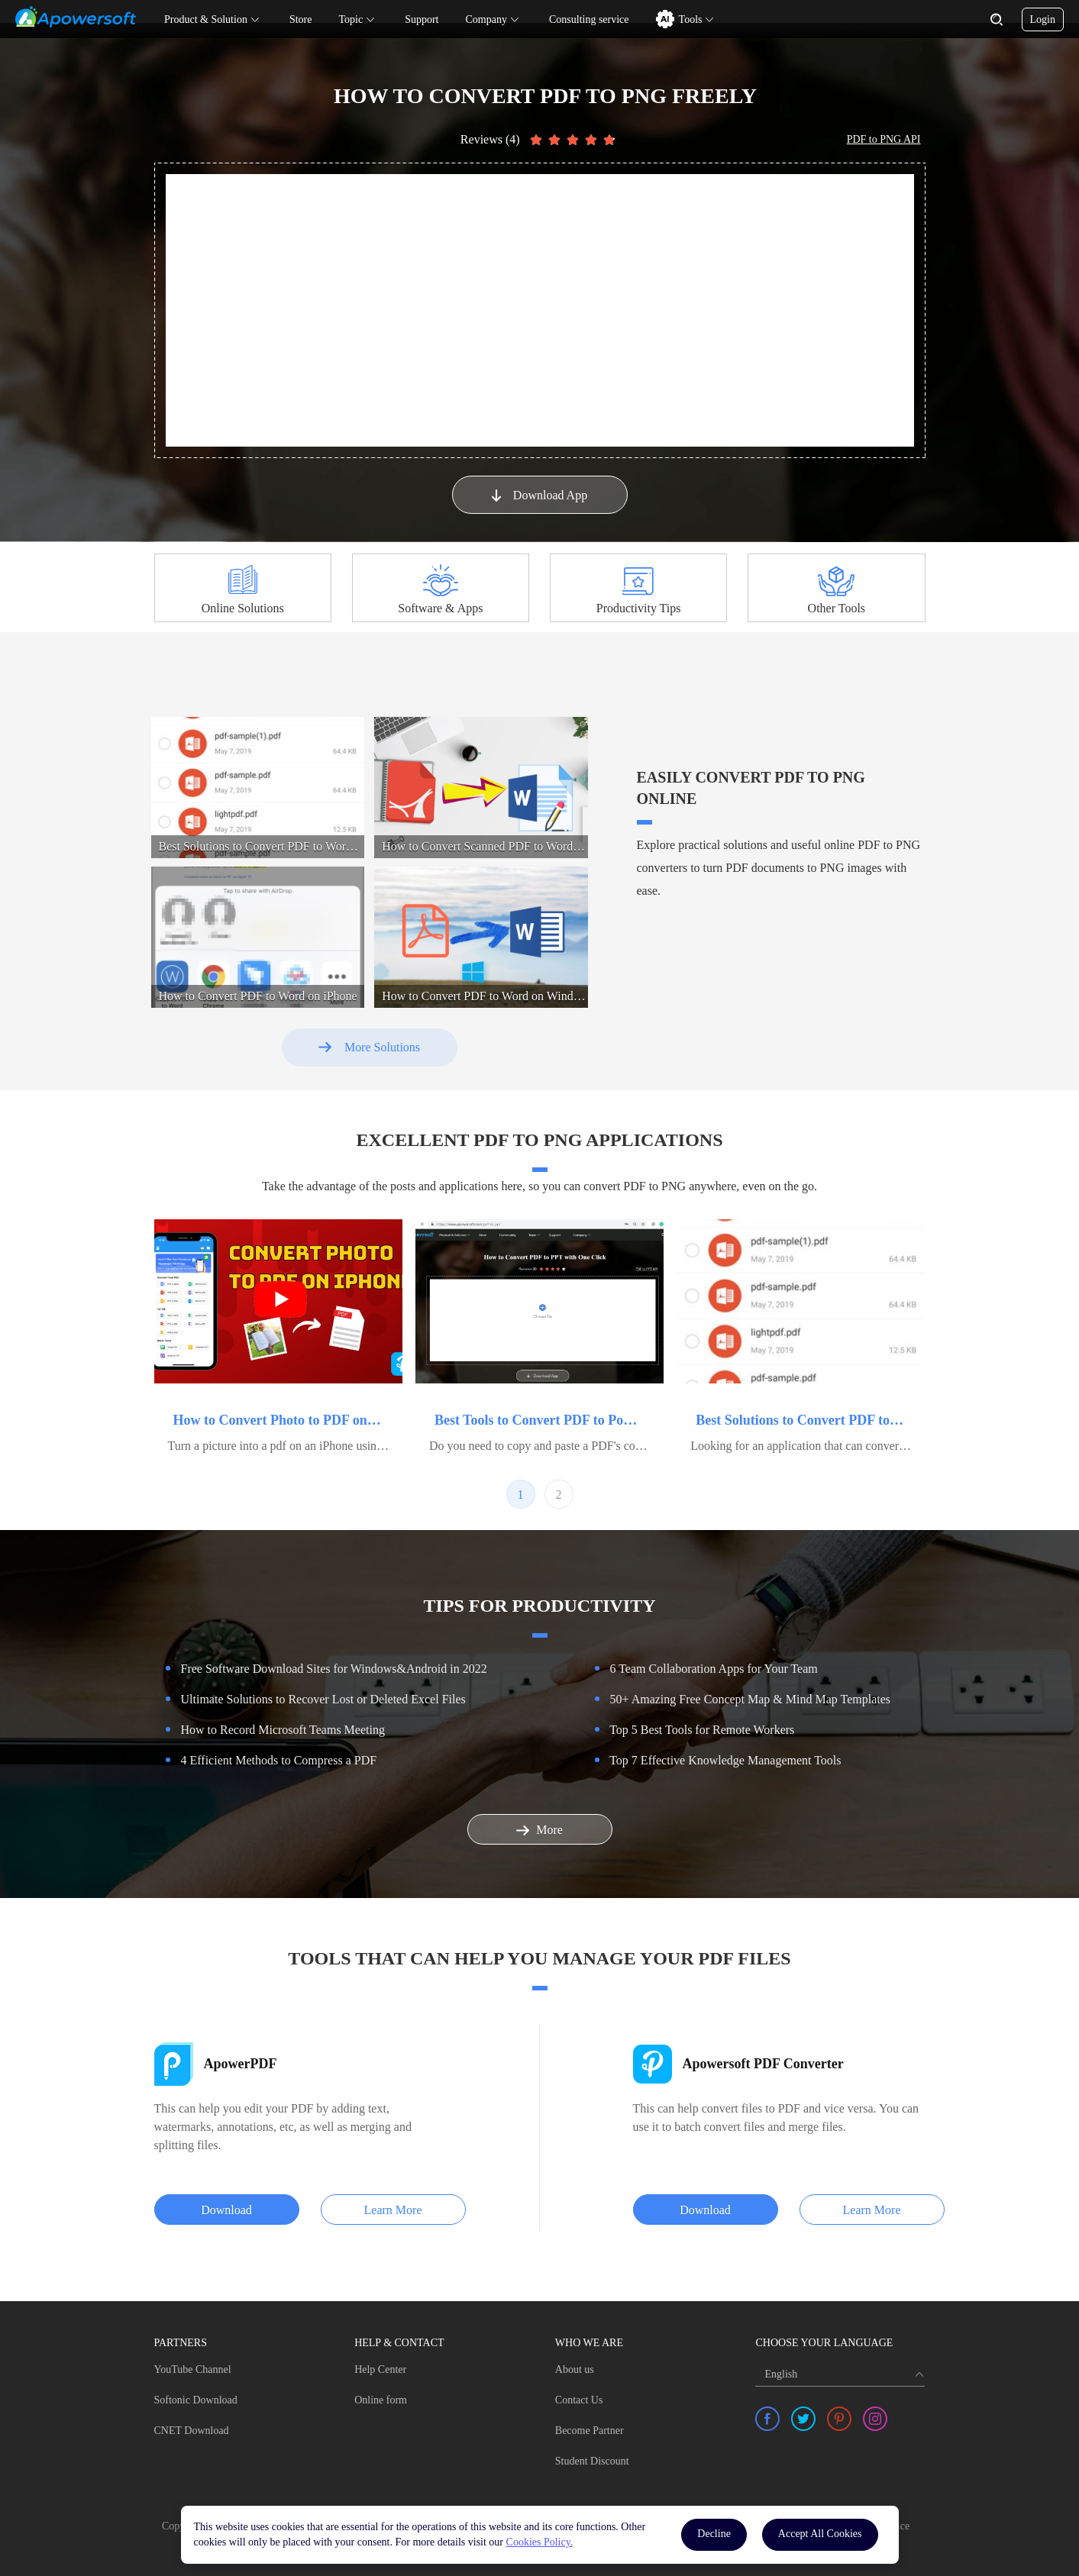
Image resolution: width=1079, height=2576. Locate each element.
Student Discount (592, 2461)
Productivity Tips (638, 608)
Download (226, 2209)
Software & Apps (440, 608)
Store (300, 19)
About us (574, 2369)
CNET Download (191, 2430)
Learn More (393, 2209)
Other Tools (836, 608)
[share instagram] (875, 2419)
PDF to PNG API (884, 139)
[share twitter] (803, 2419)
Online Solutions (243, 608)
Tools (691, 19)
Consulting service (589, 19)
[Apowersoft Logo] (75, 17)
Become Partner (589, 2430)
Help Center (380, 2369)
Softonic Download (195, 2400)
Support (421, 19)
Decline (714, 2533)
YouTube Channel (192, 2369)
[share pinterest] (839, 2419)
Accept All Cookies (820, 2533)
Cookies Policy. (539, 2542)
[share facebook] (767, 2419)
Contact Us (579, 2400)
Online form (380, 2400)
